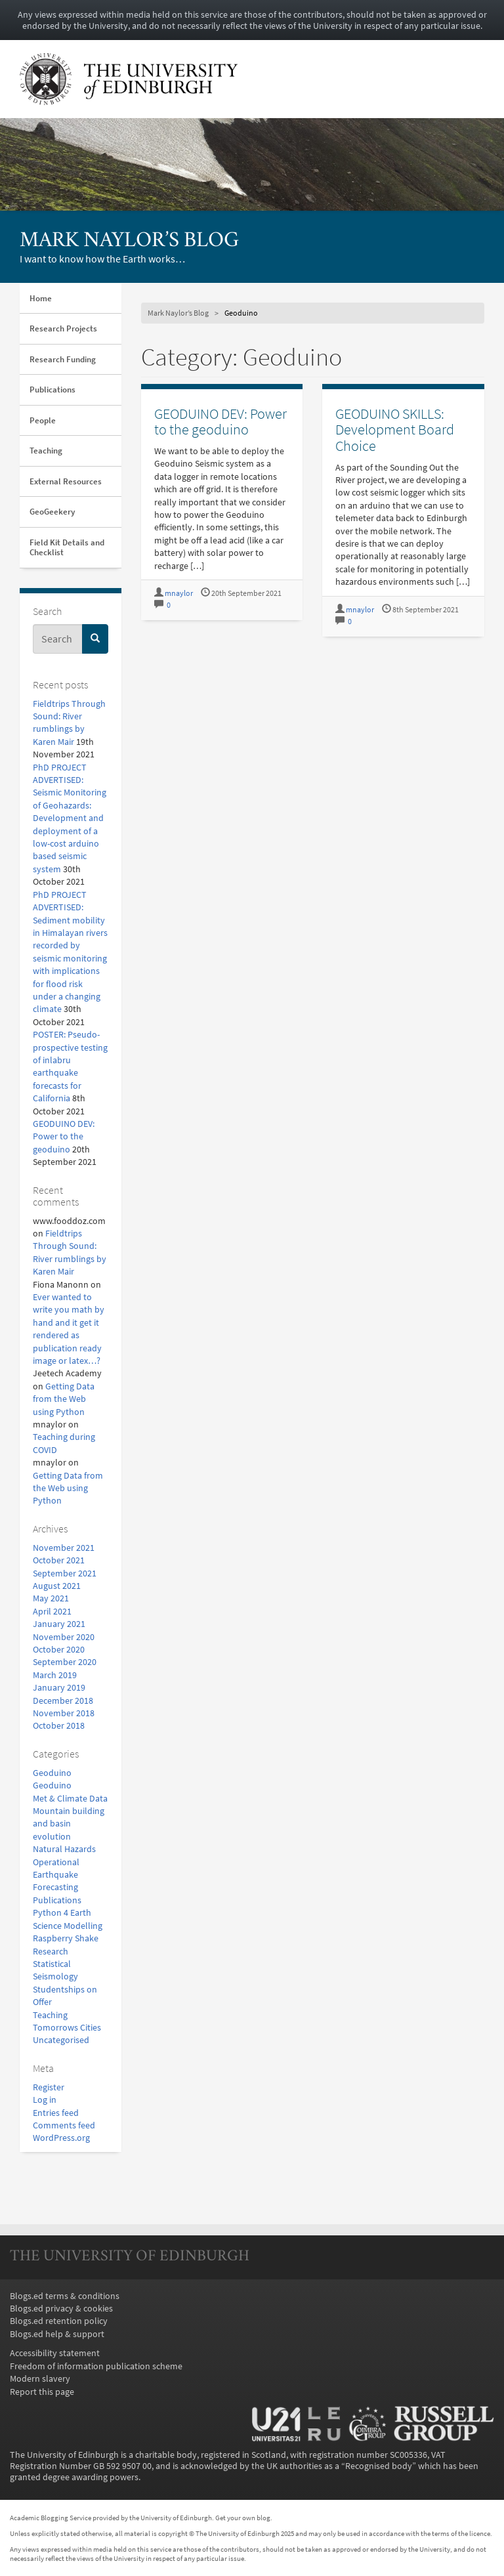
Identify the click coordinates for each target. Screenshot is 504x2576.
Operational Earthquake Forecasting (56, 1875)
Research (50, 1951)
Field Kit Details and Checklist (67, 548)
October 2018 (59, 1725)
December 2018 (63, 1700)
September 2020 (64, 1662)
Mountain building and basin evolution (68, 1823)
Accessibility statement (55, 2353)
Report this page (42, 2391)
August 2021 (57, 1586)
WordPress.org (61, 2137)
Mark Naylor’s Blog (129, 241)
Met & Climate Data (70, 1798)
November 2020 (63, 1637)
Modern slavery (40, 2378)
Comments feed (64, 2125)
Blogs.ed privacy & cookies (61, 2308)
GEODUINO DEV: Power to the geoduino (63, 1136)
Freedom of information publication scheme (96, 2366)
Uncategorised (61, 2040)
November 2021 (63, 1547)
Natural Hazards (64, 1849)
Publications (52, 389)
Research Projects (63, 328)
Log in (44, 2099)
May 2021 (51, 1598)
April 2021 (52, 1611)
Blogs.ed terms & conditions (64, 2296)
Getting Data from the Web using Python (63, 1399)
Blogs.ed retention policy (59, 2321)
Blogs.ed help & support (57, 2334)
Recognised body (378, 2466)
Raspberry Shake (65, 1938)
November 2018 (63, 1713)
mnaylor (179, 593)
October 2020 (59, 1649)
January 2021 (59, 1624)
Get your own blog (242, 2517)
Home (41, 298)
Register (48, 2087)
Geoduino (52, 1773)
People (43, 420)
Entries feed (56, 2113)
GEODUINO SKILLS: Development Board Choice (394, 429)
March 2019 (55, 1675)
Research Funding (63, 359)
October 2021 (59, 1560)
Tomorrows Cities (67, 2027)
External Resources (66, 481)
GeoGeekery (52, 511)
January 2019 (59, 1687)
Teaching (46, 450)
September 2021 (64, 1573)
